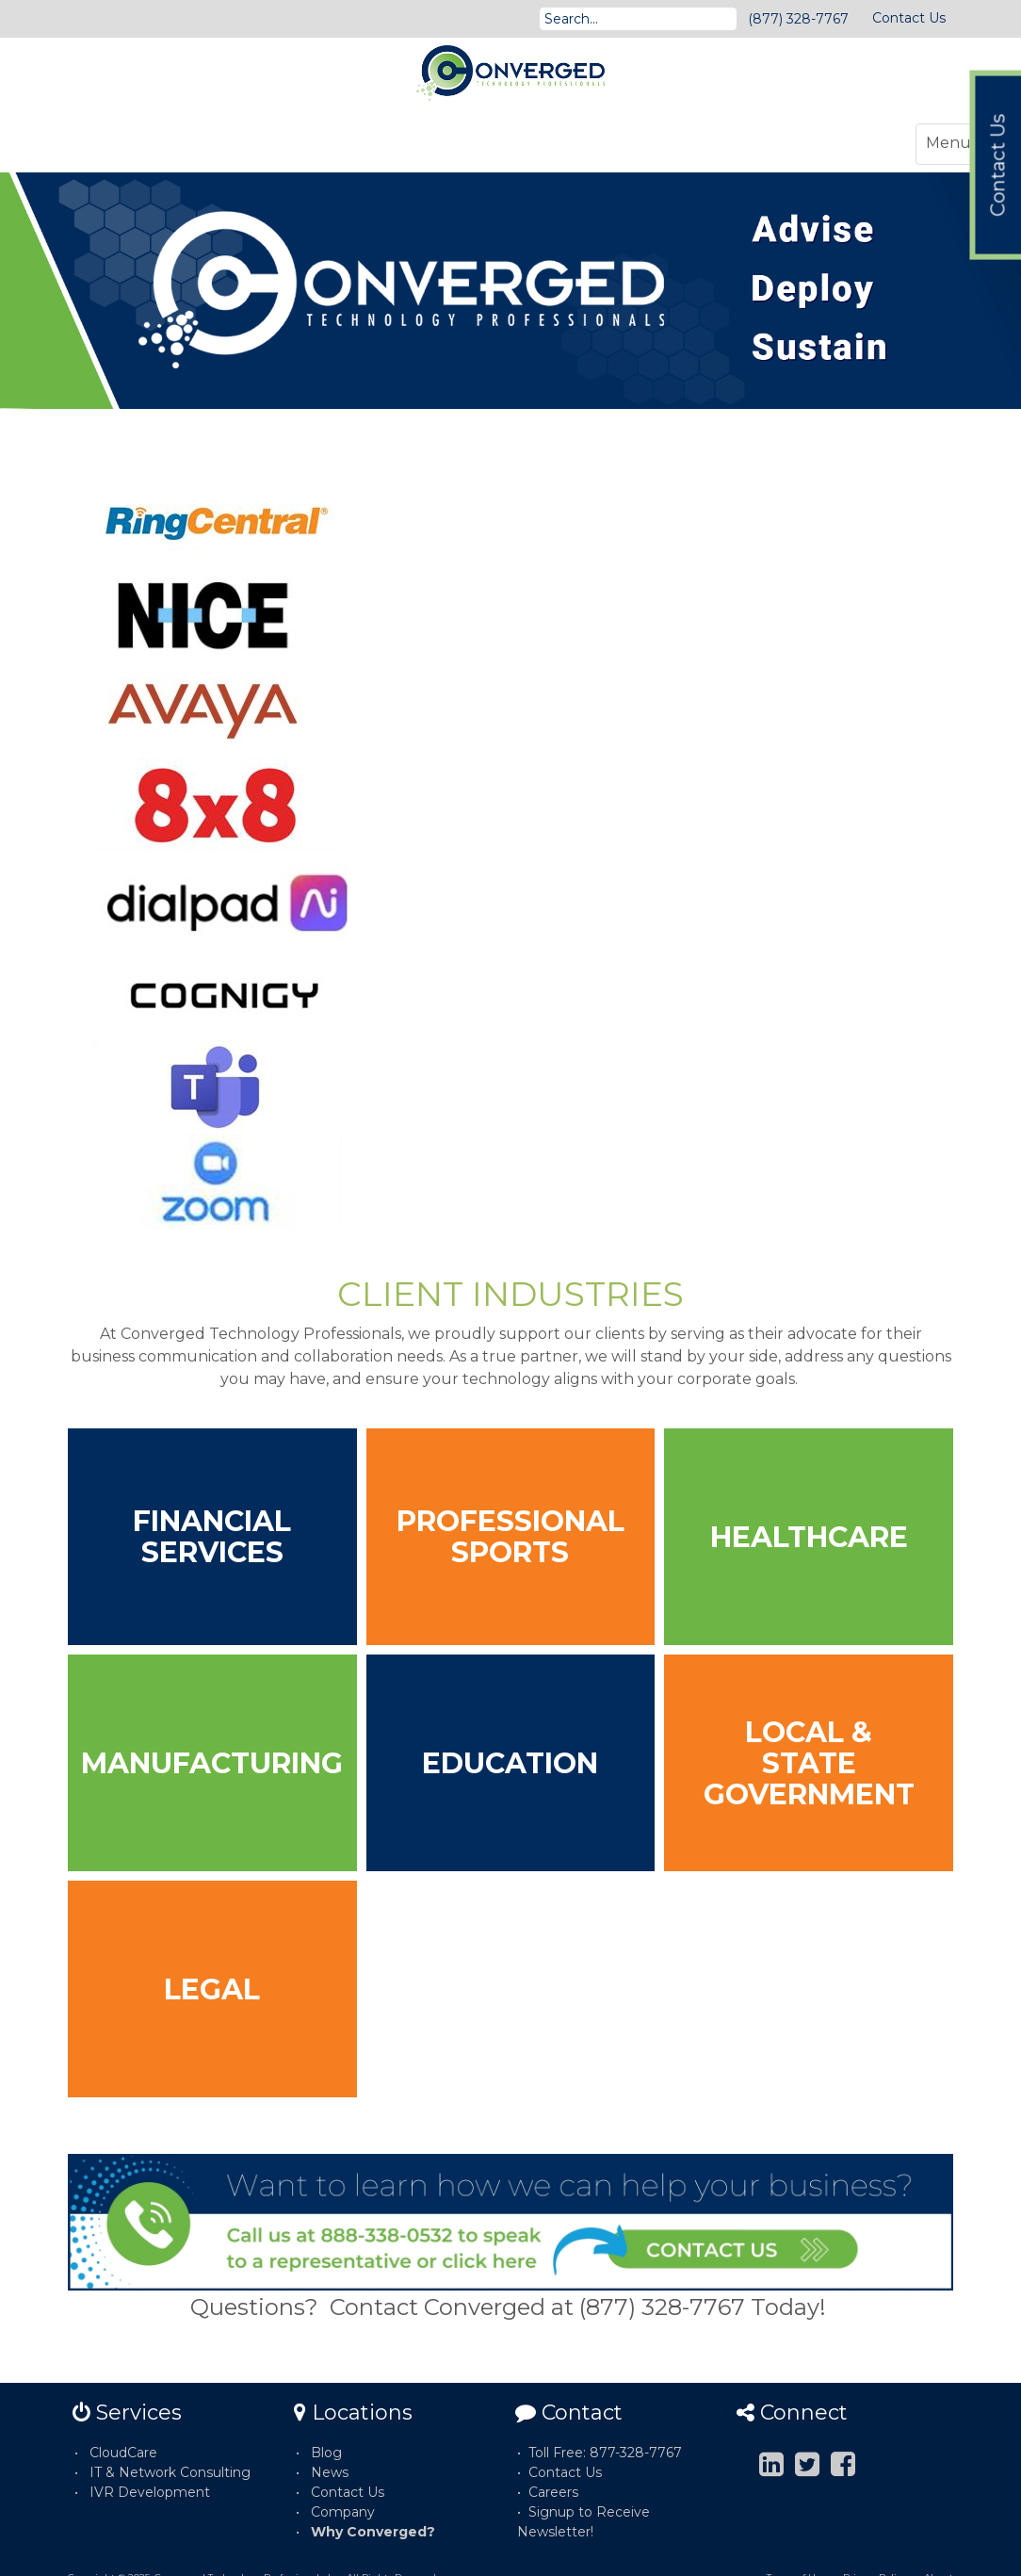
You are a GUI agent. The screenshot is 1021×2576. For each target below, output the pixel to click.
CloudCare (123, 2452)
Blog (326, 2452)
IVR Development (149, 2492)
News (329, 2472)
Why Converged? (373, 2531)
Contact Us (909, 17)
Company (343, 2511)
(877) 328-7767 (798, 18)
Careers (553, 2492)
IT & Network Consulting (170, 2472)
